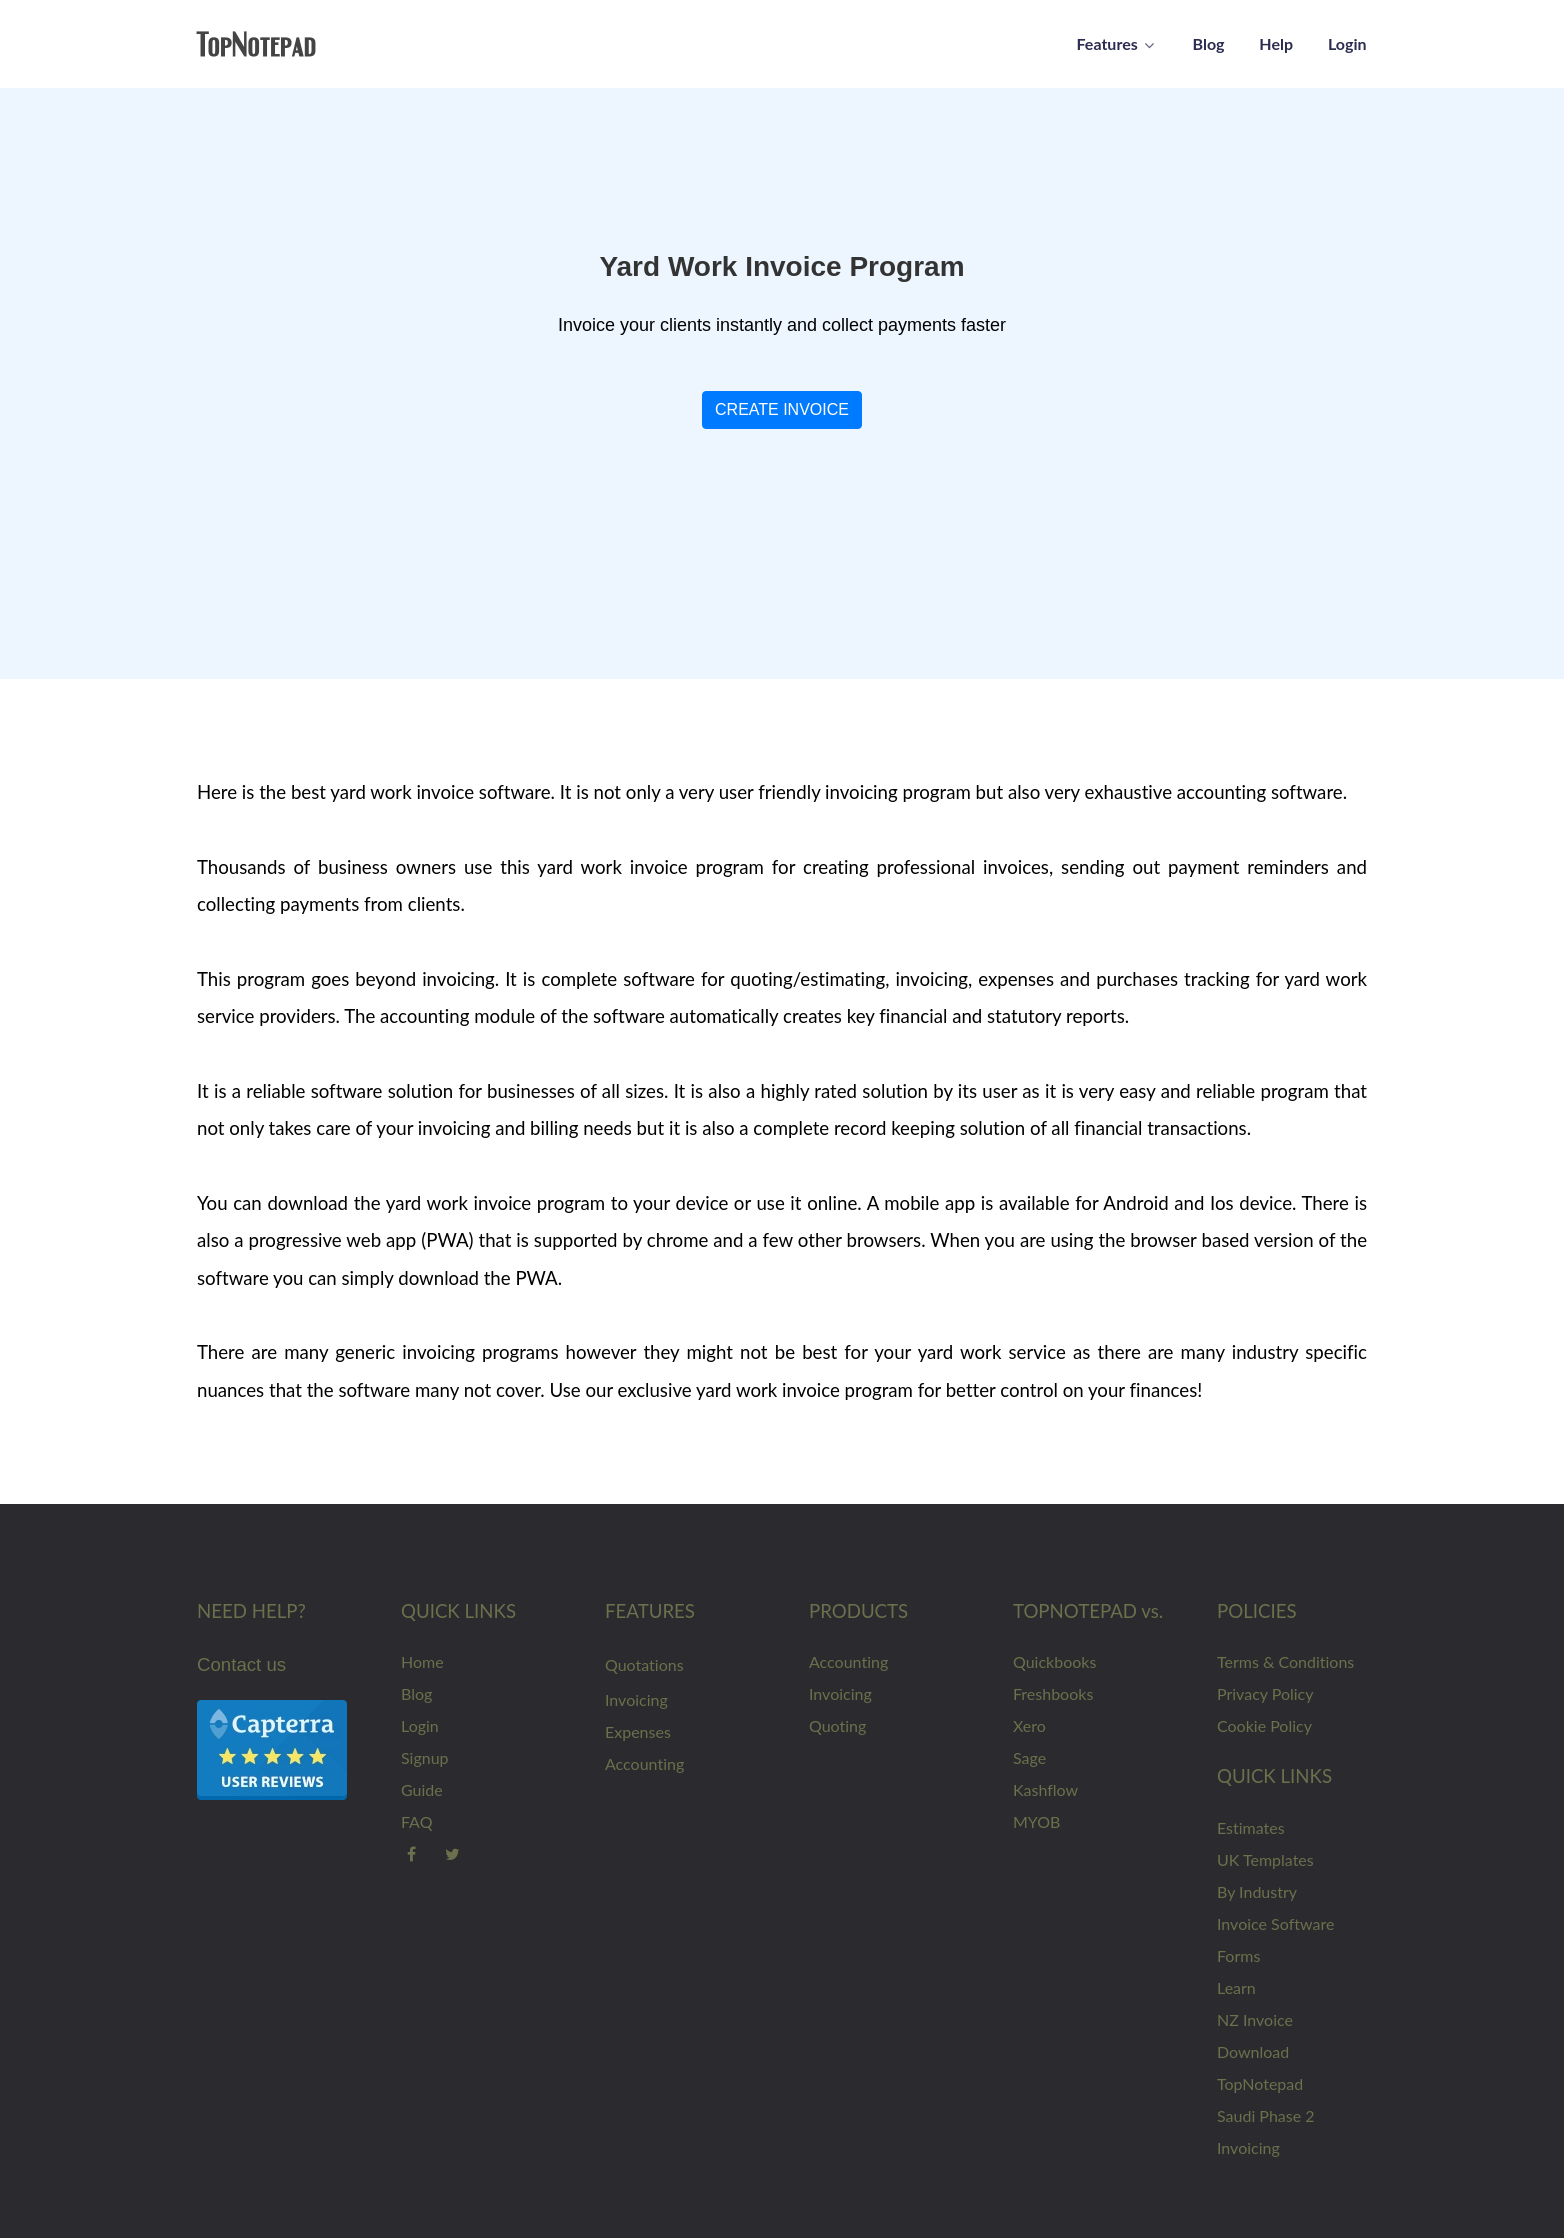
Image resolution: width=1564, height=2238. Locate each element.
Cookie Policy (1264, 1725)
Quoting (837, 1725)
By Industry (1257, 1891)
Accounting (644, 1763)
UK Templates (1265, 1859)
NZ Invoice (1255, 2019)
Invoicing (636, 1699)
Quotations (644, 1664)
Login (420, 1725)
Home (422, 1661)
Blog (416, 1693)
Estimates (1251, 1827)
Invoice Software (1275, 1923)
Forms (1238, 1955)
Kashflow (1045, 1789)
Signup (425, 1757)
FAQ (416, 1821)
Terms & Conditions (1285, 1661)
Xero (1029, 1725)
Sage (1029, 1757)
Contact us (241, 1664)
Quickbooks (1054, 1661)
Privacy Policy (1265, 1693)
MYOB (1036, 1821)
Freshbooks (1053, 1693)
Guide (422, 1789)
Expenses (638, 1731)
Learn (1236, 1987)
